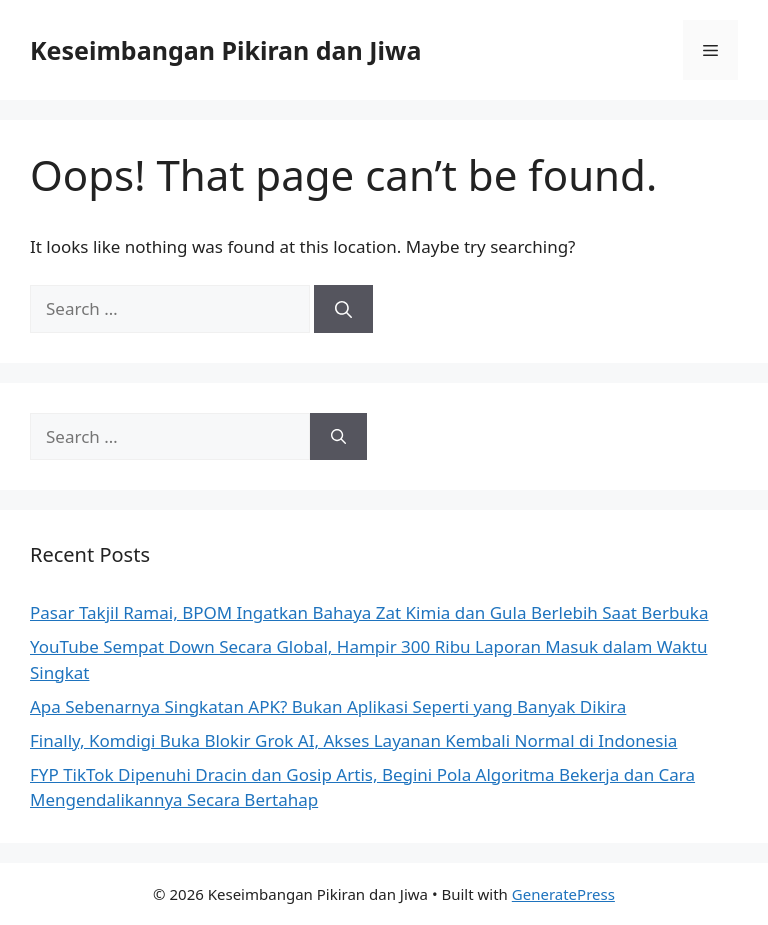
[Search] (343, 309)
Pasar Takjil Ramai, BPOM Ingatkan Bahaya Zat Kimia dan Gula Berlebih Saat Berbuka (369, 612)
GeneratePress (563, 894)
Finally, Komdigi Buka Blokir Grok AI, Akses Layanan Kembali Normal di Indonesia (353, 740)
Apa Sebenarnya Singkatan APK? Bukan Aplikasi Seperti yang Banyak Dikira (328, 706)
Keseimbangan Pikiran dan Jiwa (225, 50)
